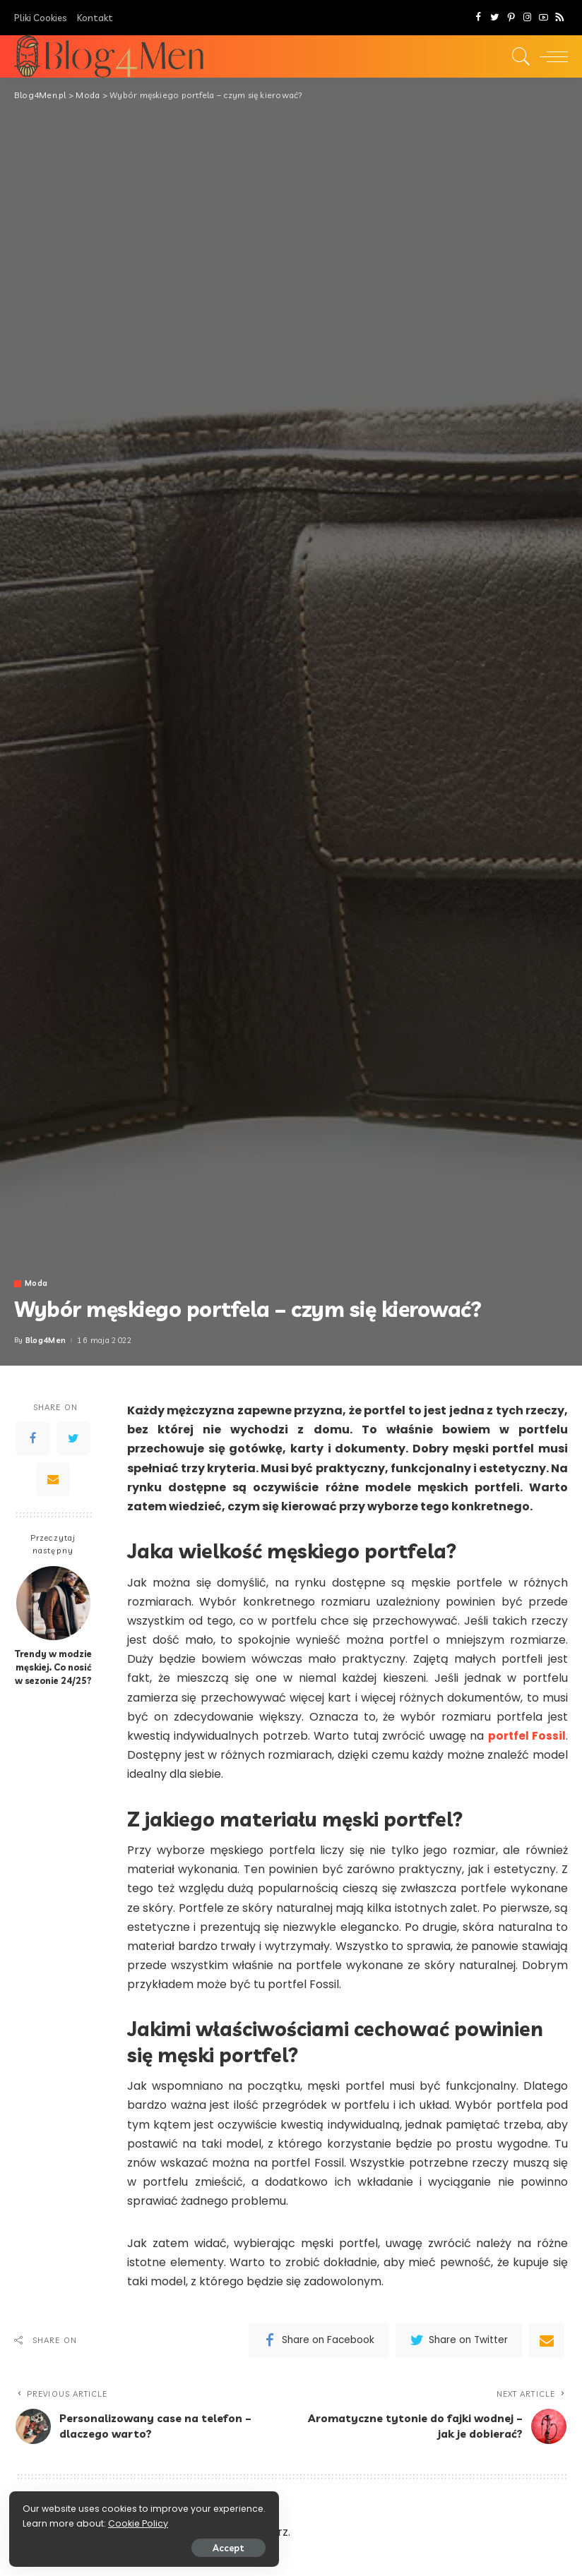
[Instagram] (527, 17)
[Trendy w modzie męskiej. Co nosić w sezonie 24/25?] (53, 1603)
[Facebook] (478, 17)
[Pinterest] (511, 17)
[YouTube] (543, 17)
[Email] (53, 1479)
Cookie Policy (55, 2521)
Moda (36, 1283)
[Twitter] (495, 17)
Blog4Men (45, 1340)
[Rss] (560, 17)
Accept (171, 2545)
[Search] (518, 56)
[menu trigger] (550, 56)
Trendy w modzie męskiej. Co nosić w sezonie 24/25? (53, 1667)
